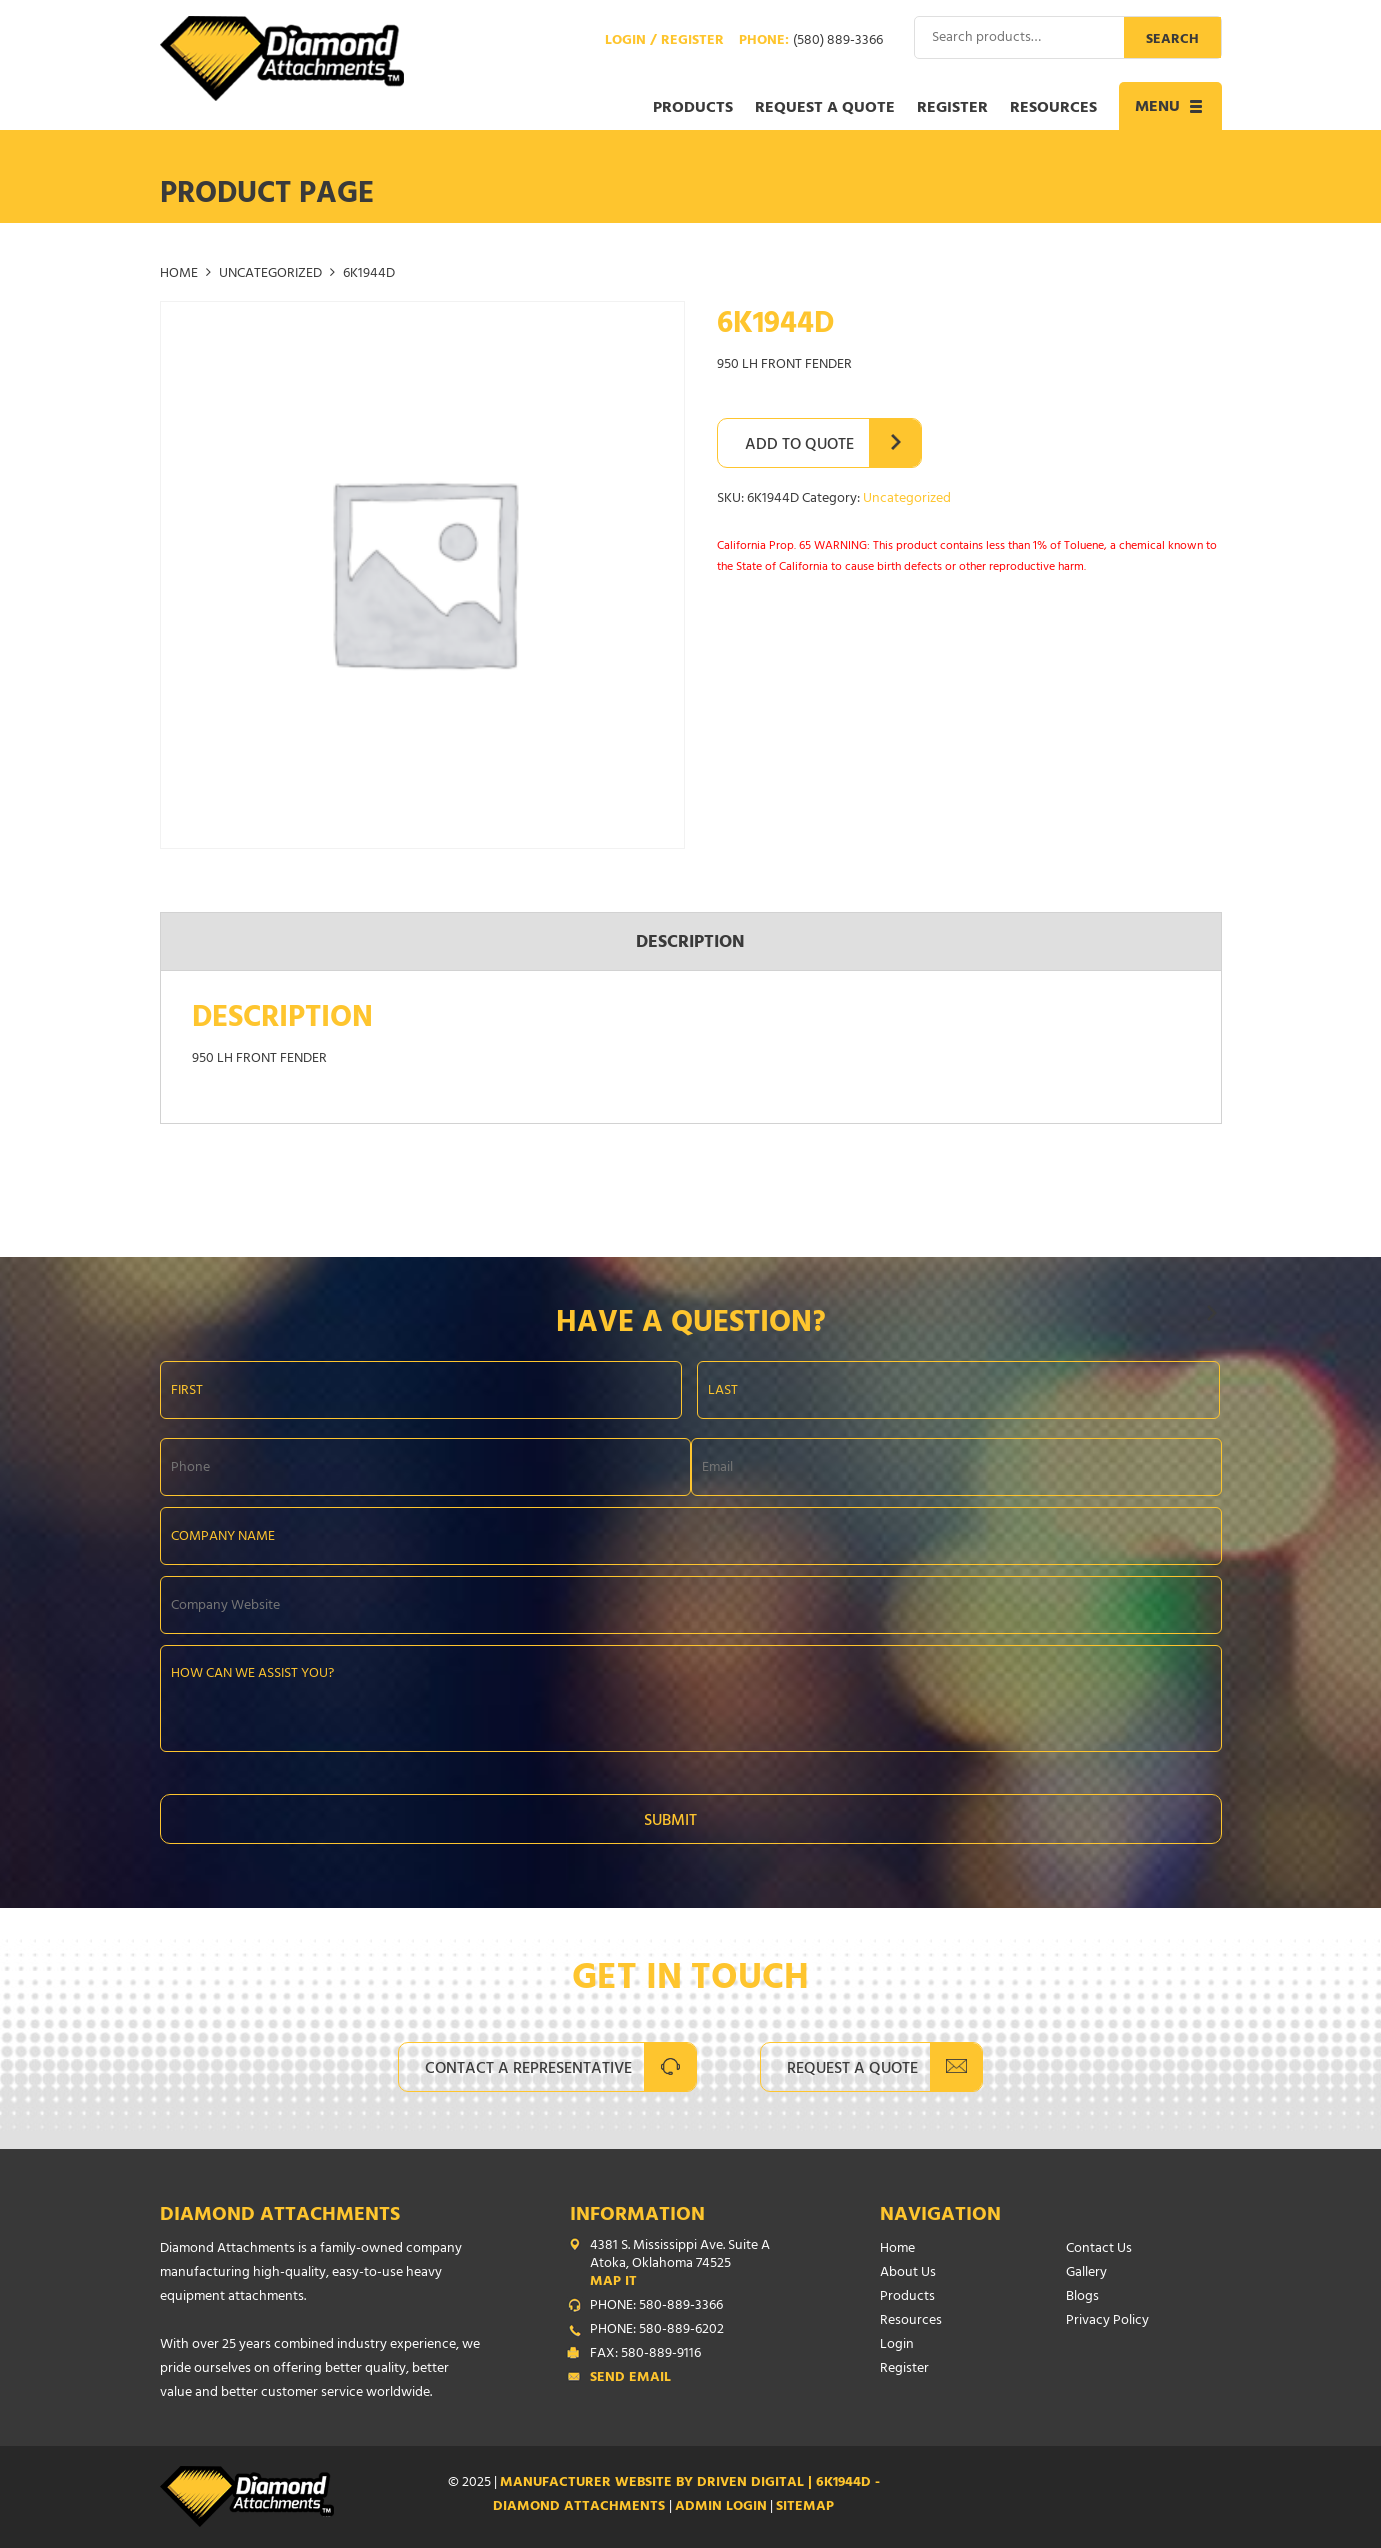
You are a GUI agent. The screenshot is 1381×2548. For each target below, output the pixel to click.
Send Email (630, 2379)
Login (897, 2345)
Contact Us (1099, 2249)
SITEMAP (805, 2507)
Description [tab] (690, 944)
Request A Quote (852, 2070)
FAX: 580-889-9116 (645, 2355)
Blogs (1082, 2297)
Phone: (811, 42)
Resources (1053, 109)
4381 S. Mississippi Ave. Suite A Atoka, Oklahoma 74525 (695, 2265)
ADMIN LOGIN (721, 2507)
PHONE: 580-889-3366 (656, 2307)
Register (952, 109)
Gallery (1086, 2273)
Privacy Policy (1107, 2321)
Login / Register (664, 42)
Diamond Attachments (280, 2216)
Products (693, 109)
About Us (908, 2273)
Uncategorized (270, 274)
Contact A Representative (528, 2070)
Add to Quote (799, 446)
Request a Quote (825, 109)
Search (1172, 40)
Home (179, 274)
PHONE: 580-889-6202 (657, 2331)
